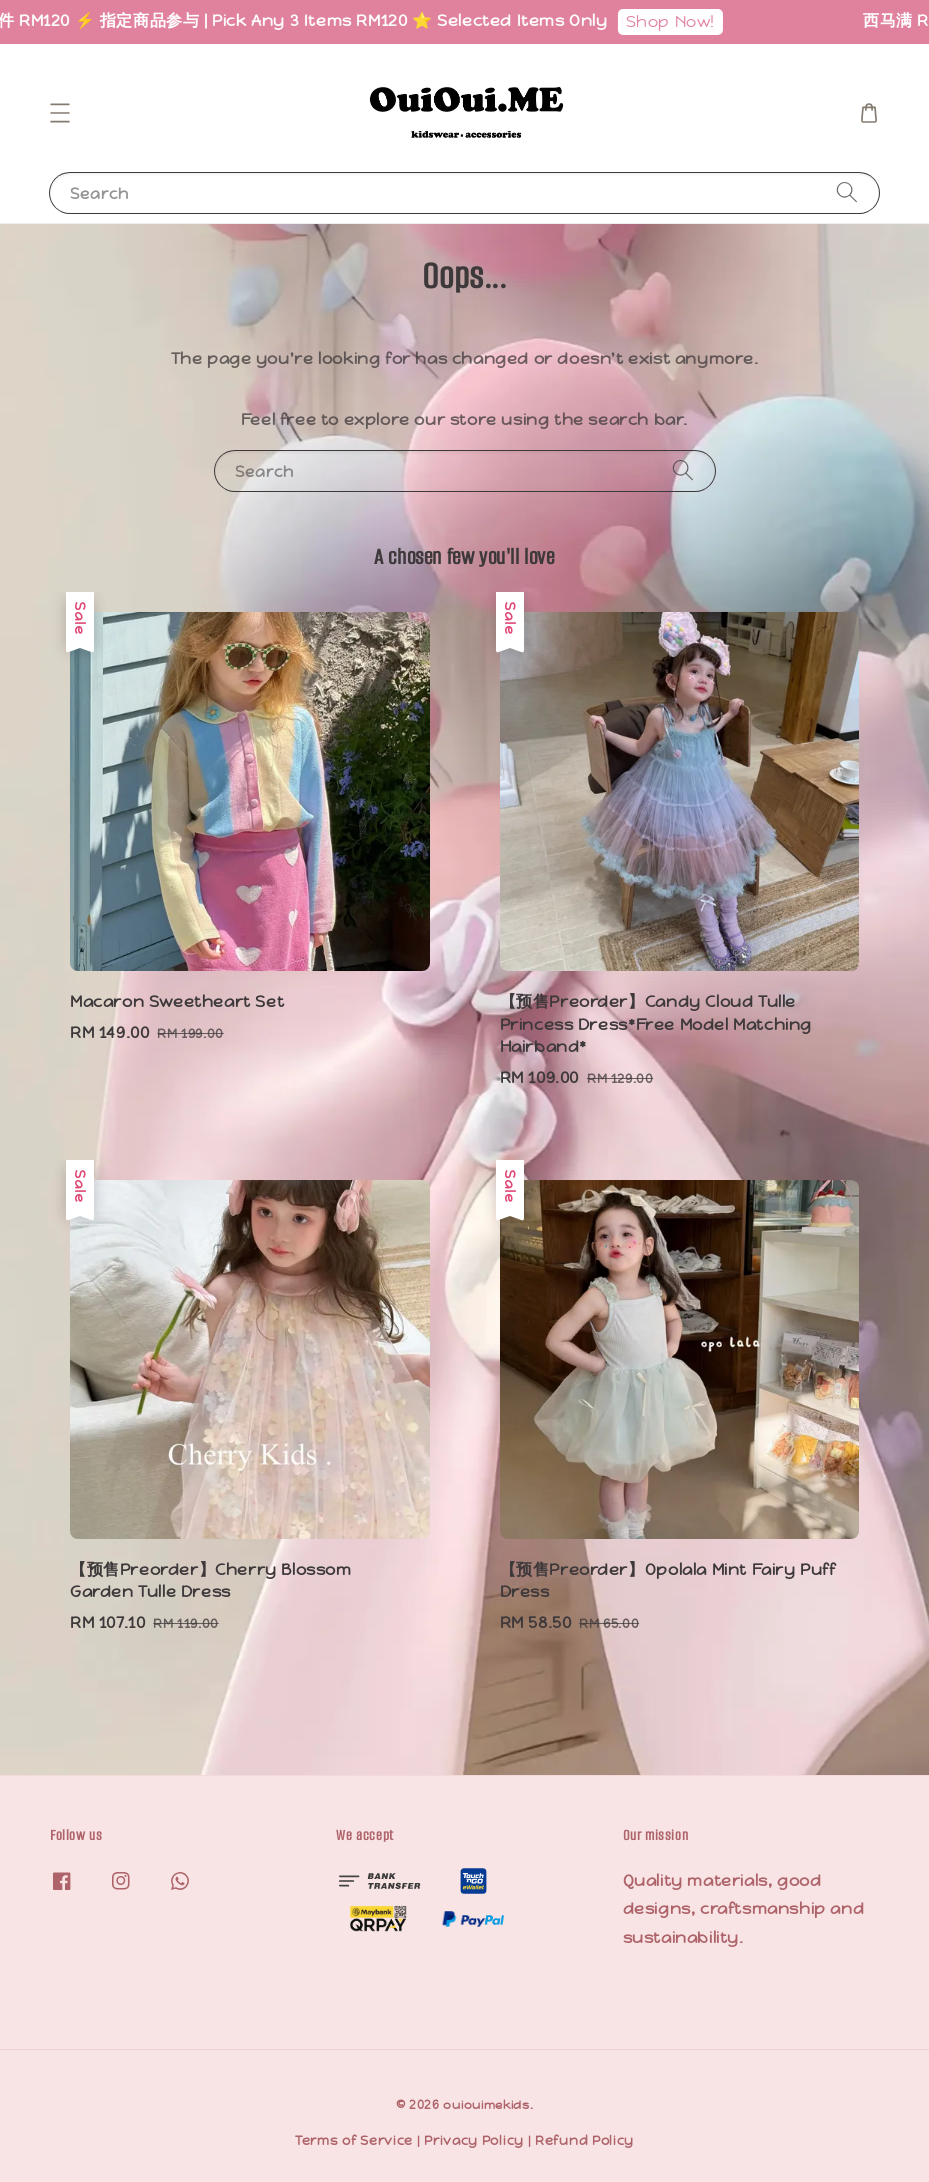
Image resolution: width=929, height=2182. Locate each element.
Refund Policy (584, 2140)
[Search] (847, 192)
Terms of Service (354, 2140)
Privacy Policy (474, 2140)
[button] (60, 113)
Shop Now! (683, 21)
